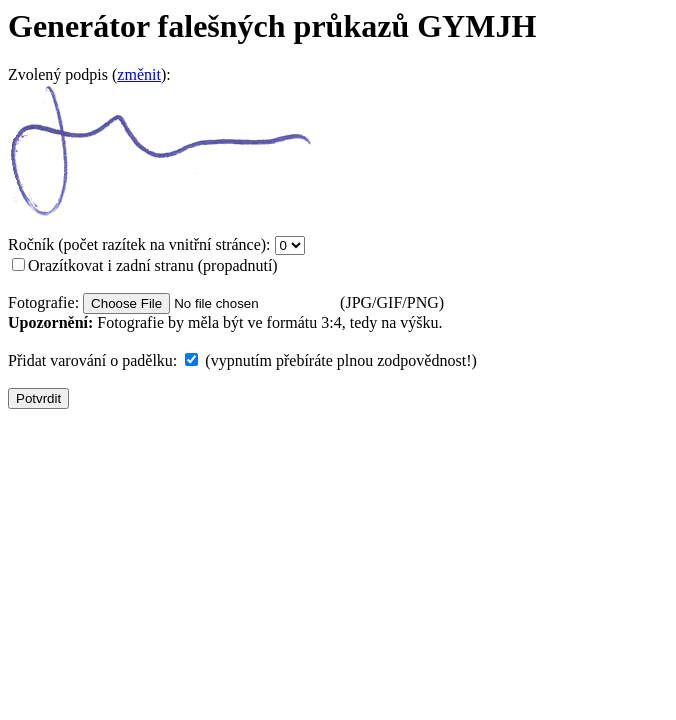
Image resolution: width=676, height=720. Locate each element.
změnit (139, 74)
